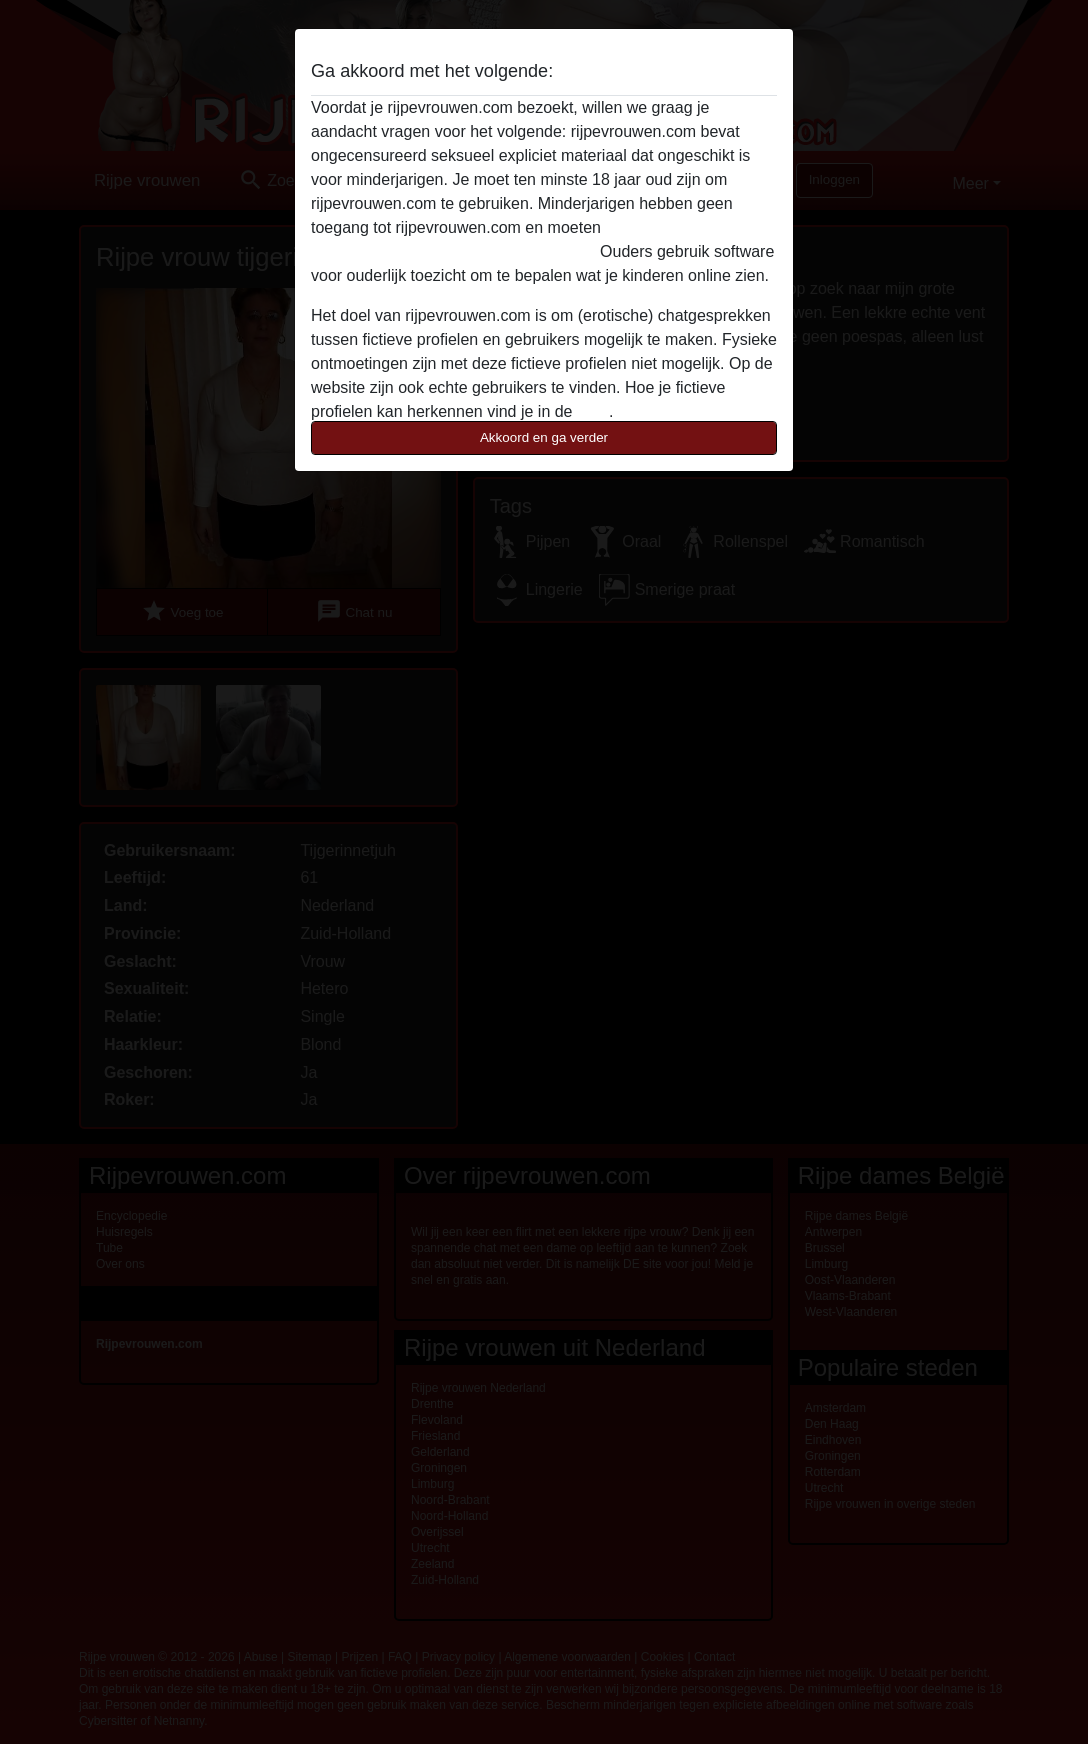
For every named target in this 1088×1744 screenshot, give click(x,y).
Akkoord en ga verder (544, 437)
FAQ (593, 411)
